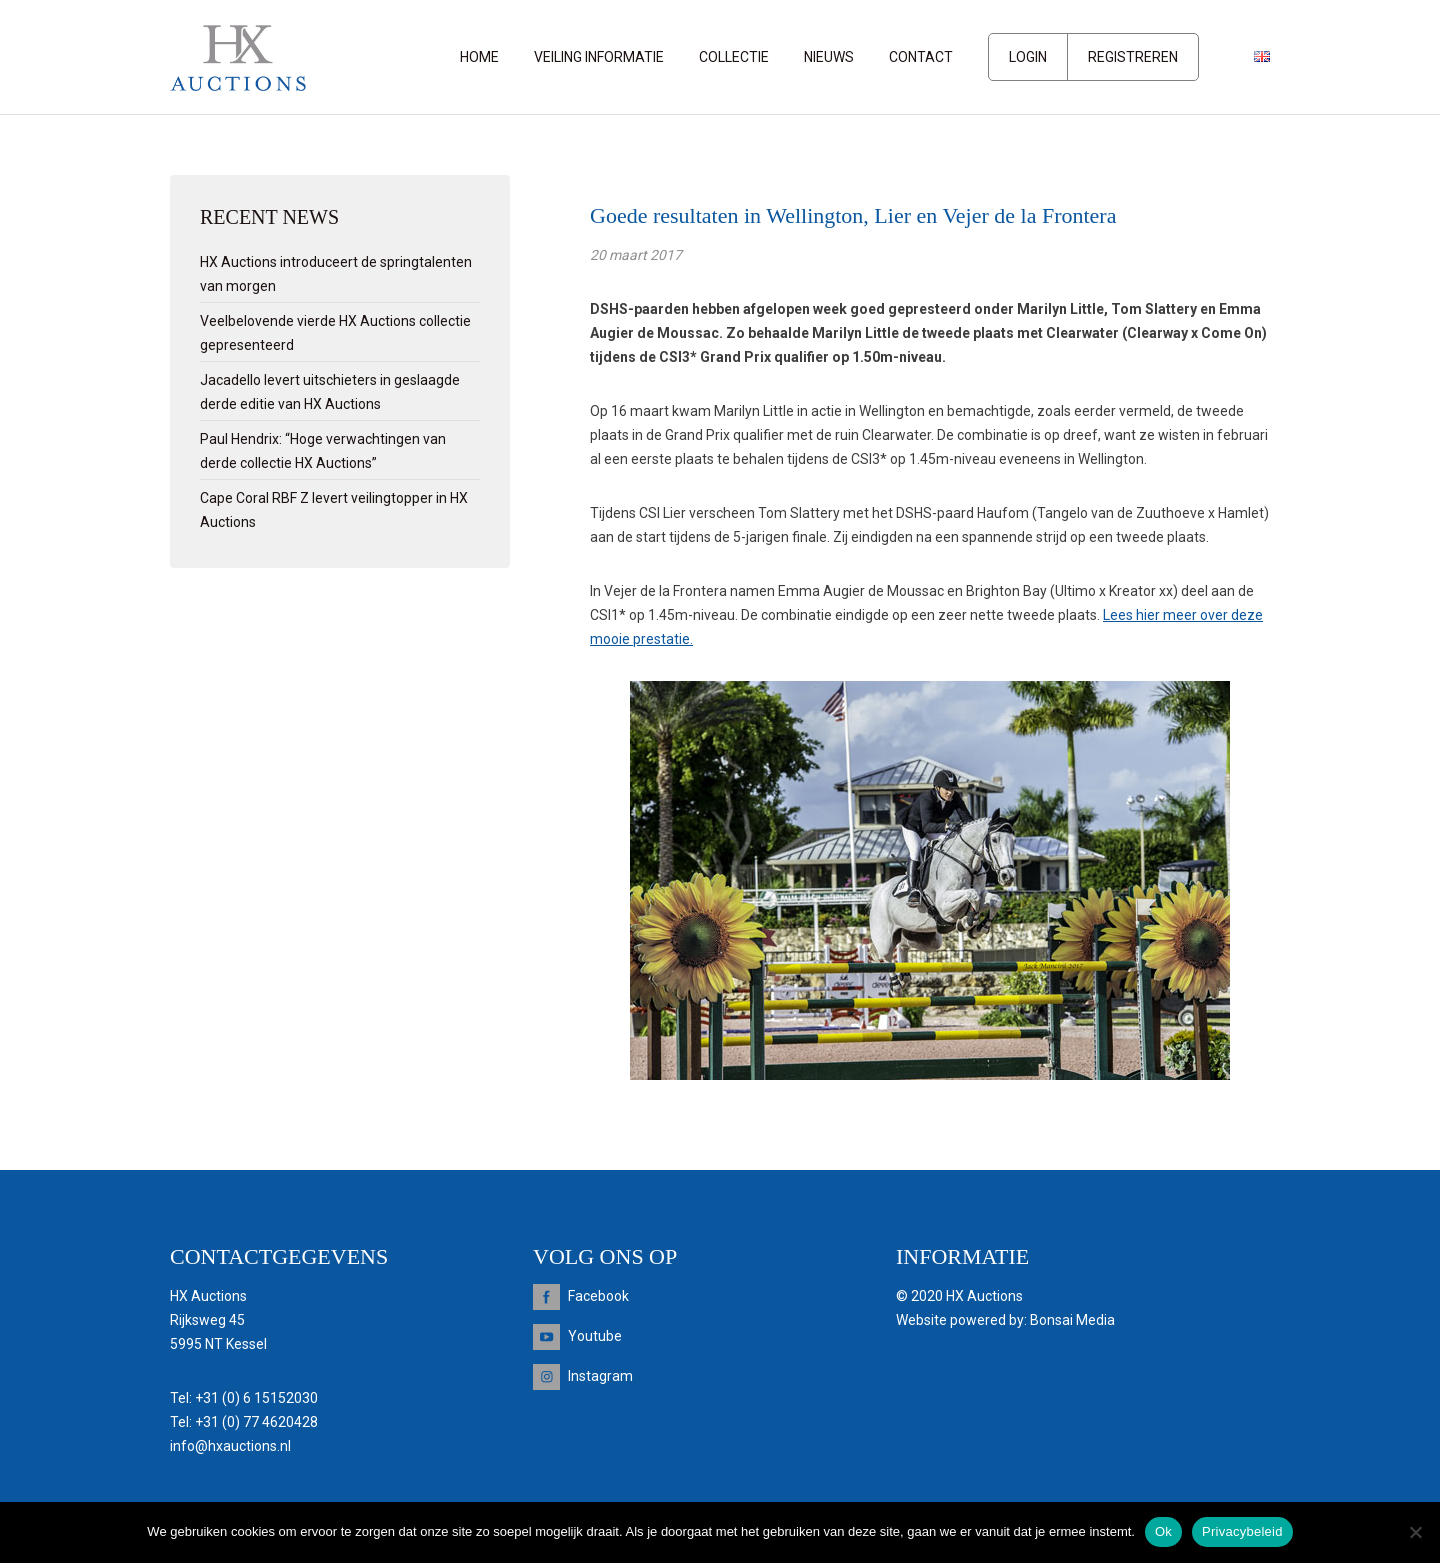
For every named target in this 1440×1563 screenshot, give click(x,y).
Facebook (598, 1296)
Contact (921, 57)
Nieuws (829, 57)
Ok (1163, 1531)
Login (1028, 57)
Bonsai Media (1072, 1320)
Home (479, 57)
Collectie (734, 57)
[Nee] (1415, 1532)
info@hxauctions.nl (230, 1446)
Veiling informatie (599, 57)
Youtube (595, 1336)
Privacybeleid (1242, 1531)
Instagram (600, 1376)
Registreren (1133, 57)
